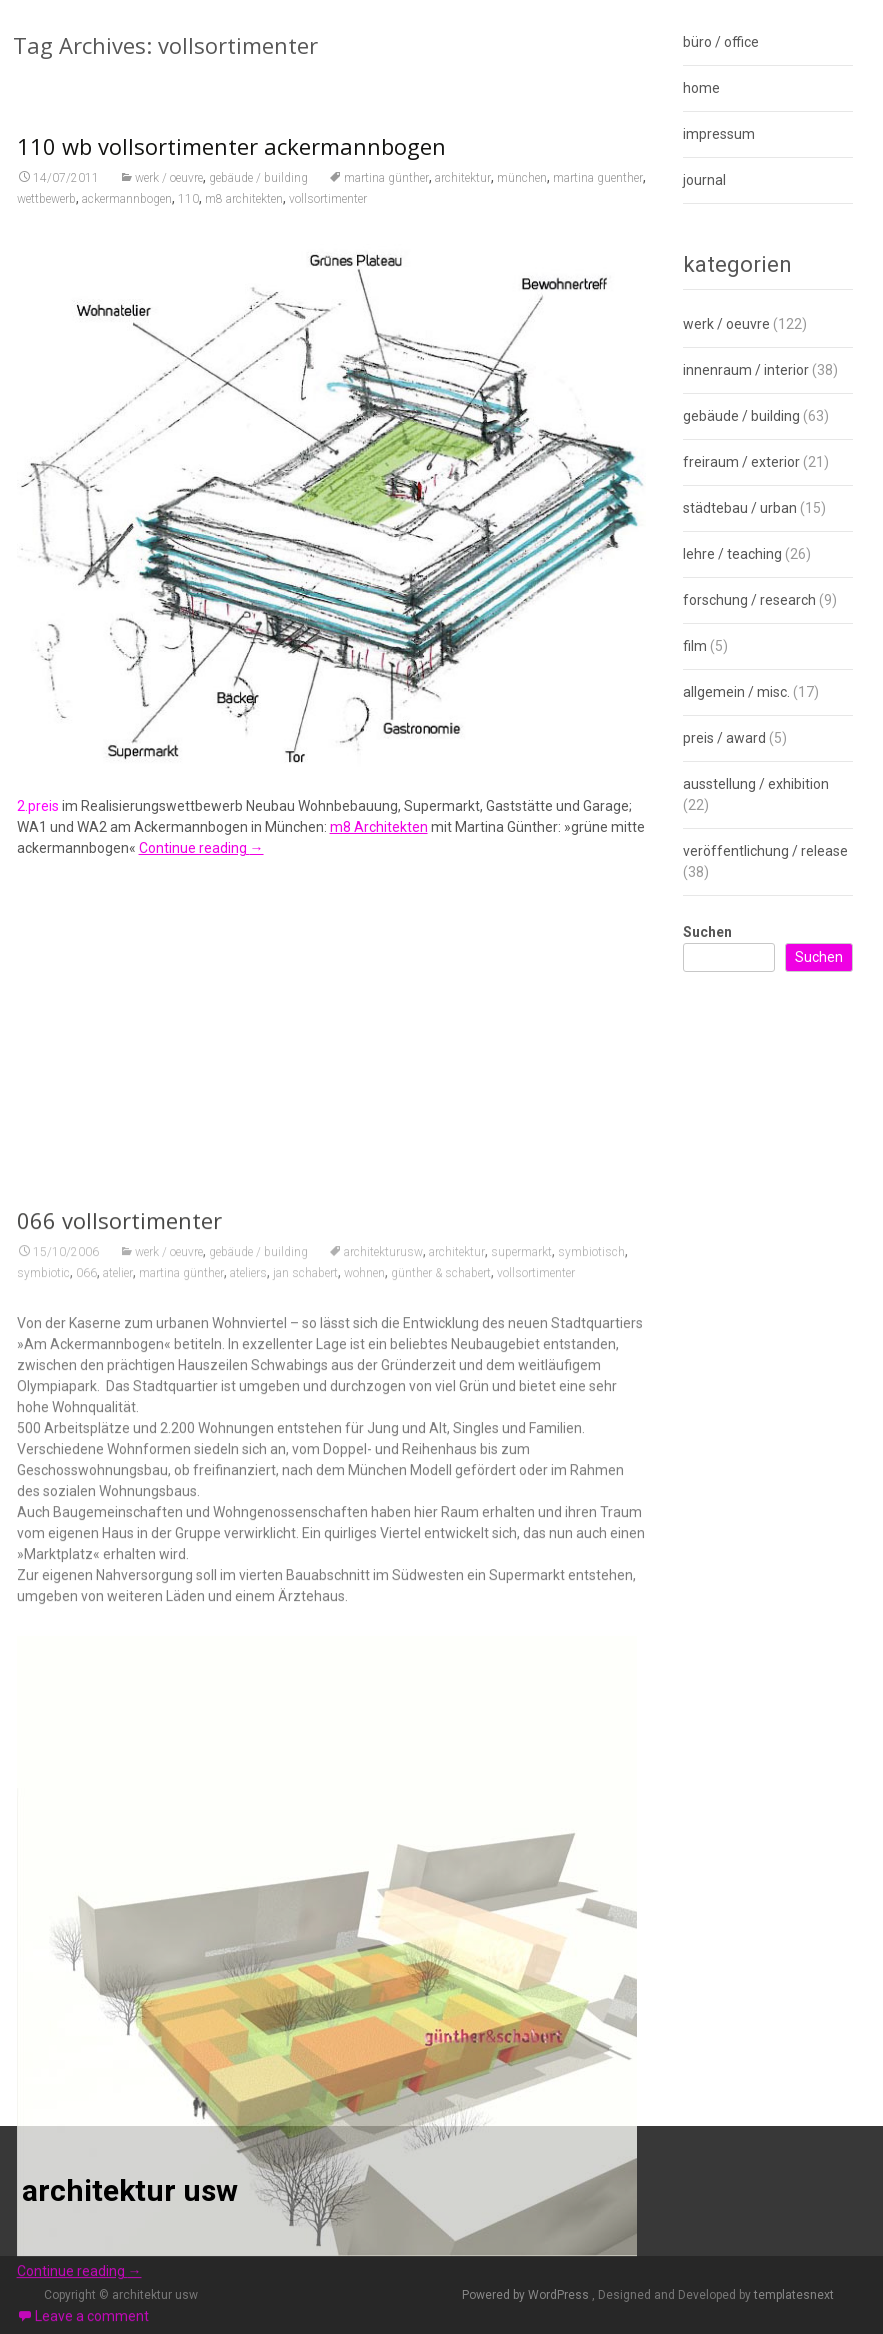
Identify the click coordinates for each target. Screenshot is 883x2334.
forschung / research (749, 600)
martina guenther (598, 193)
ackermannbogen (127, 214)
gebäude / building (258, 193)
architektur (463, 193)
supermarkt (521, 1803)
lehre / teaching (732, 554)
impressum (719, 134)
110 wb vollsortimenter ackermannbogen (231, 161)
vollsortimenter (328, 214)
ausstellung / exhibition (756, 784)
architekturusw (383, 1803)
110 (188, 214)
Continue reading (201, 863)
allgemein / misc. (736, 692)
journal (704, 180)
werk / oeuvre (169, 193)
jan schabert (305, 1824)
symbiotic (43, 1824)
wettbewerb (46, 214)
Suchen (707, 932)
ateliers (248, 1824)
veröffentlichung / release (765, 851)
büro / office (721, 42)
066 (86, 1824)
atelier (118, 1824)
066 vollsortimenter (119, 1771)
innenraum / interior (746, 370)
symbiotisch (591, 1803)
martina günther (386, 193)
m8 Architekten (379, 842)
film (695, 646)
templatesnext (794, 2295)
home (701, 88)
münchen (522, 193)
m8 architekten (244, 214)
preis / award (724, 738)
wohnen (364, 1824)
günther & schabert (441, 1824)
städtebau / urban (740, 508)
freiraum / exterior (741, 462)
